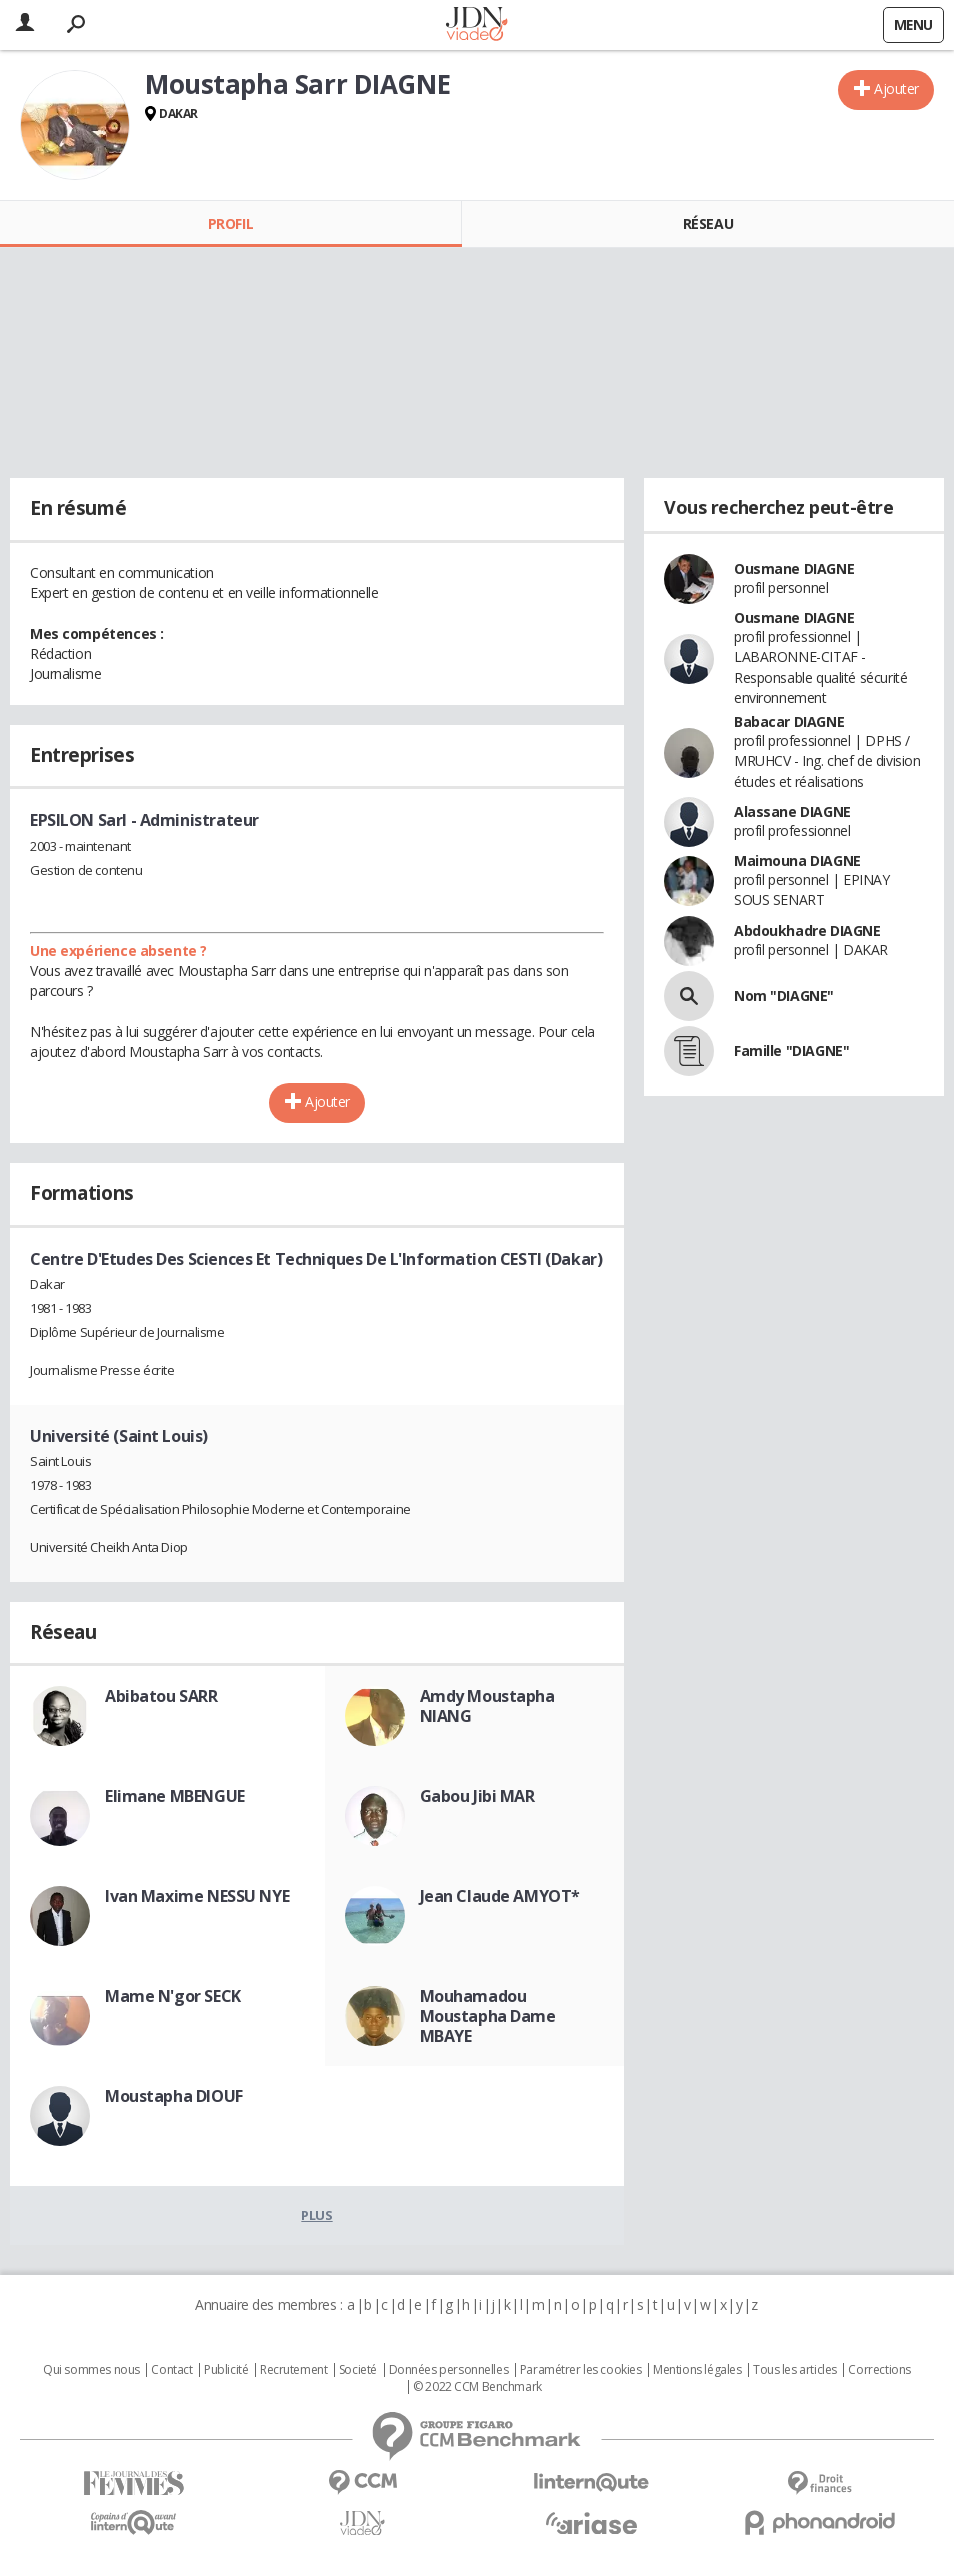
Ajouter (896, 88)
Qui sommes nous (91, 2370)
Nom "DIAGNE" (784, 995)
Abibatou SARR (161, 1696)
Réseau (708, 223)
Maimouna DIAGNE (797, 860)
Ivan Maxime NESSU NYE (197, 1896)
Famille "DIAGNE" (791, 1050)
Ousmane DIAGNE (794, 568)
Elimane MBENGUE (175, 1796)
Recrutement (293, 2370)
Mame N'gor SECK (173, 1996)
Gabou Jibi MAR (477, 1796)
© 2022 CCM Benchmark (477, 2387)
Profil (230, 223)
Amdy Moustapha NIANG (487, 1706)
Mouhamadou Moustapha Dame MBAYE (488, 2016)
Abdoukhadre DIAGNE (807, 930)
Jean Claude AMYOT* (500, 1896)
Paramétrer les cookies (581, 2370)
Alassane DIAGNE (792, 811)
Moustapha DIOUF (174, 2096)
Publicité (226, 2370)
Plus (316, 2215)
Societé (358, 2370)
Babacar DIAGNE (789, 721)
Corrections (879, 2370)
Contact (171, 2370)
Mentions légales (697, 2370)
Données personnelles (449, 2370)
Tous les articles (795, 2370)
